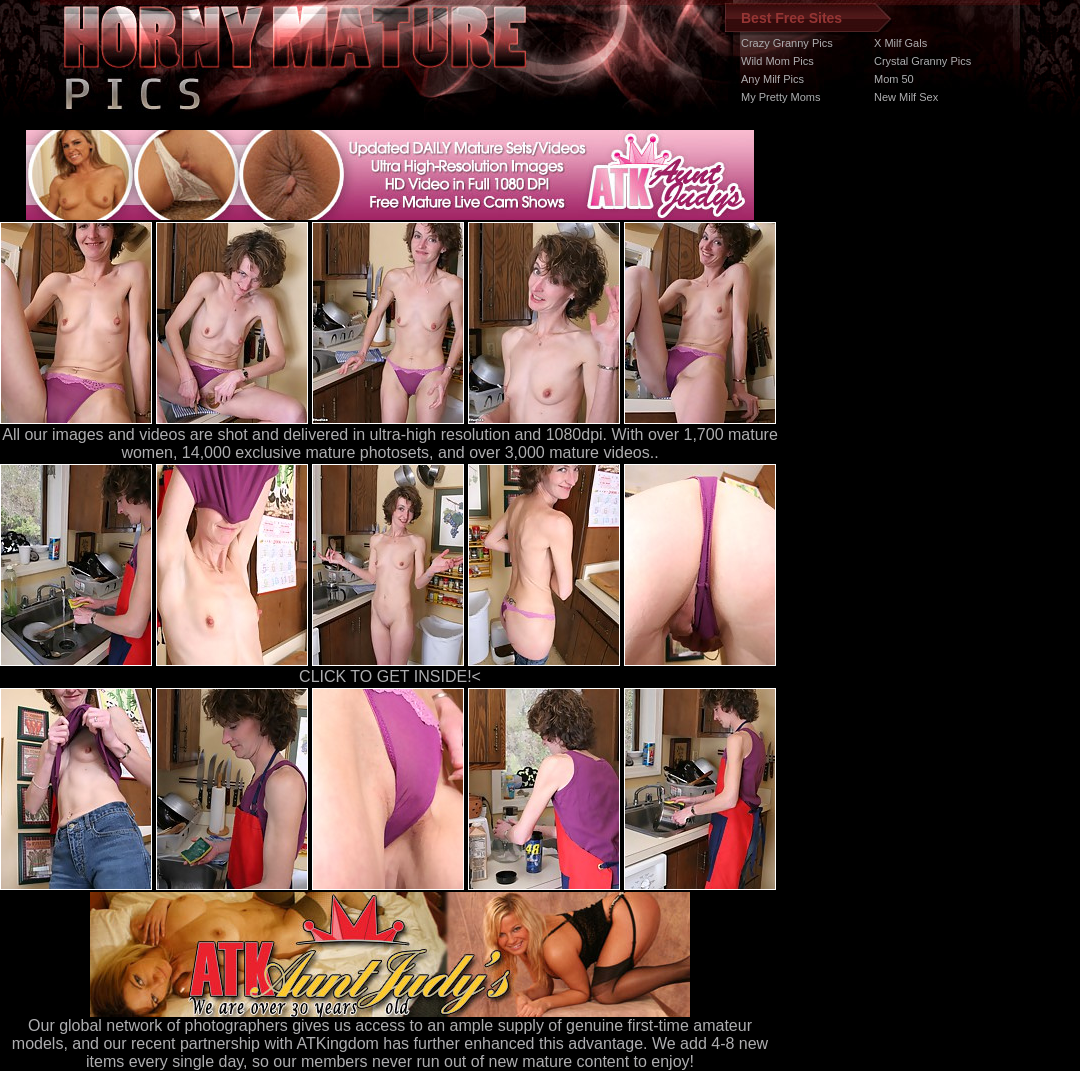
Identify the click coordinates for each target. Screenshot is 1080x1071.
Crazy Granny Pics (787, 43)
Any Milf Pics (772, 79)
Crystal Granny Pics (922, 61)
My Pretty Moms (780, 97)
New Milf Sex (906, 97)
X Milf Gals (900, 43)
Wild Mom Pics (777, 61)
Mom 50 (894, 79)
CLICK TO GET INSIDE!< (390, 676)
